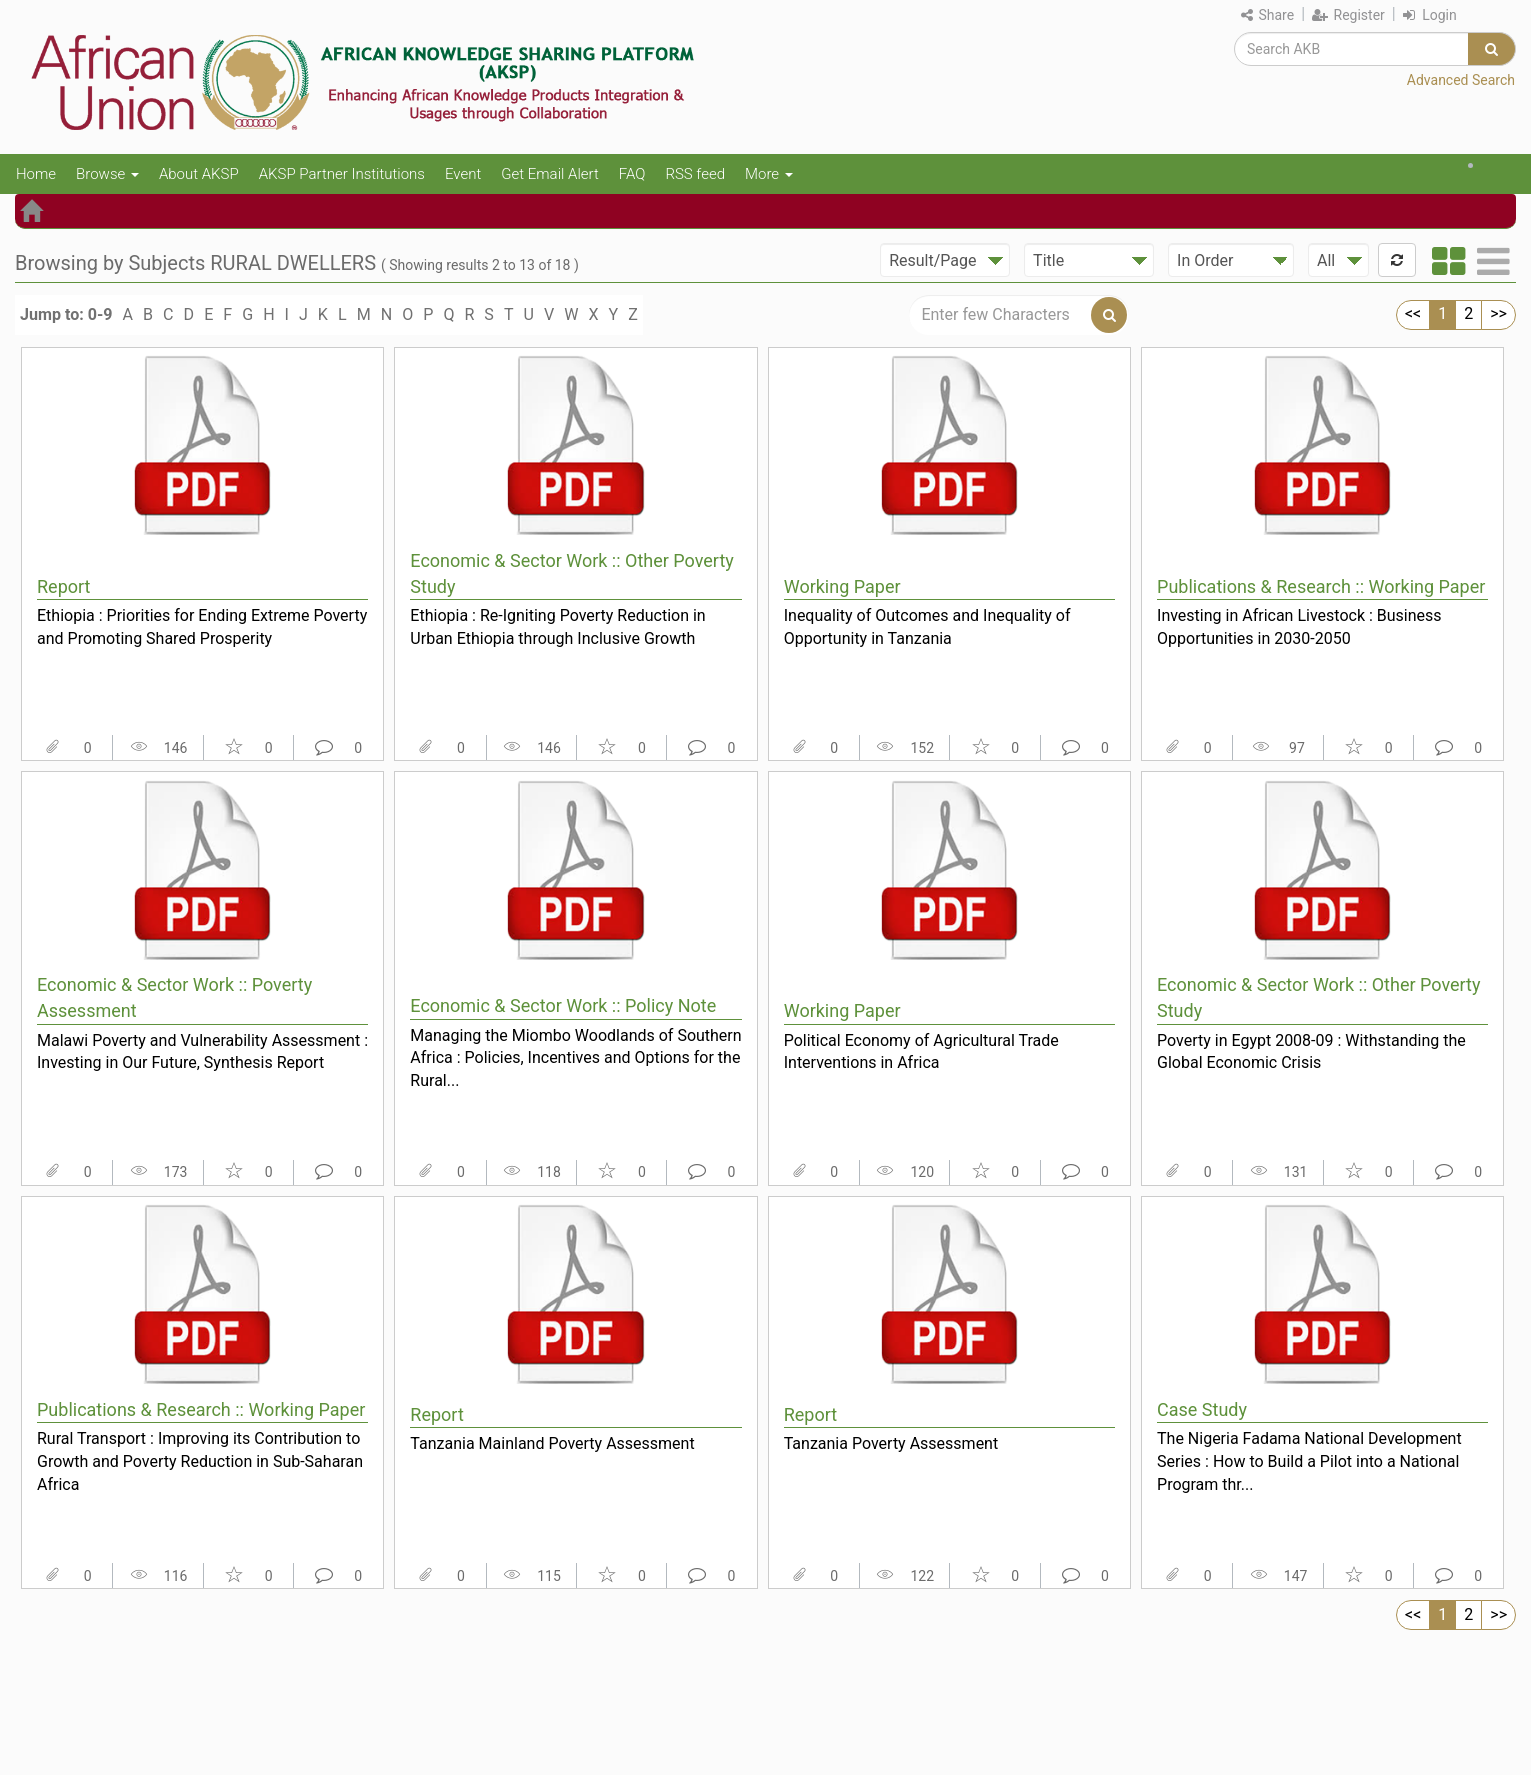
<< (1413, 313)
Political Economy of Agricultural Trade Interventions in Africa (921, 1052)
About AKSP (199, 174)
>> (1498, 313)
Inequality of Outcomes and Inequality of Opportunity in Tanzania (927, 627)
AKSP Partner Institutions (342, 174)
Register (1348, 15)
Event (463, 174)
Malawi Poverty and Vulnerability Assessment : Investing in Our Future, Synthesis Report (202, 1052)
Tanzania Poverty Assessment (891, 1443)
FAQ (632, 174)
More (769, 174)
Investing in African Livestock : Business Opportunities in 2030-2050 (1299, 627)
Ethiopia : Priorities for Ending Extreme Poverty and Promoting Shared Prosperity (202, 627)
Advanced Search (1461, 80)
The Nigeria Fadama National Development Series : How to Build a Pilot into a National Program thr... (1309, 1461)
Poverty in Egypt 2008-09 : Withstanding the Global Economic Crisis (1311, 1052)
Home (36, 174)
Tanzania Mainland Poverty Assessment (552, 1443)
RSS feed (695, 174)
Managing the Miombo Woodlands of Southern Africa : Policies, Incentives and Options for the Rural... (575, 1058)
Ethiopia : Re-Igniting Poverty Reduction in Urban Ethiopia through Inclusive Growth (557, 627)
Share (1267, 15)
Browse (107, 174)
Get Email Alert (550, 174)
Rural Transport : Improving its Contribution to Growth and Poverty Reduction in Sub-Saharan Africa (200, 1461)
